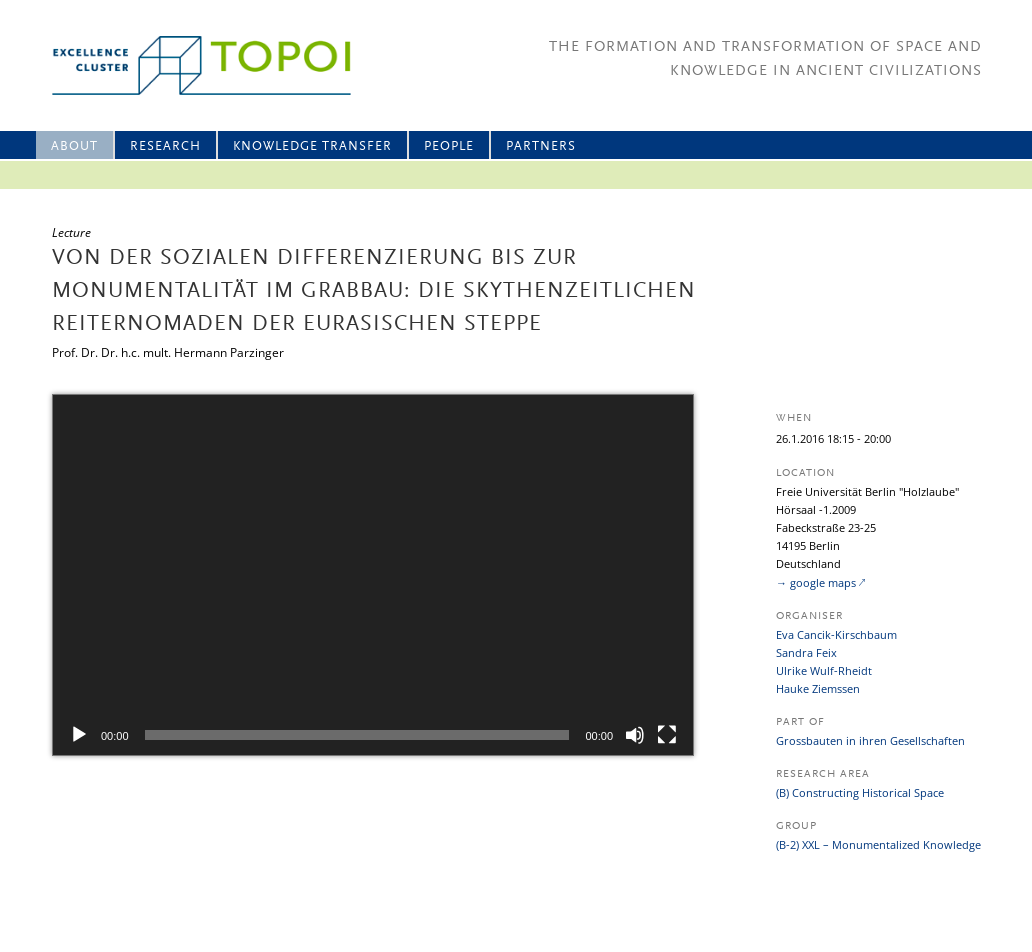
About (74, 146)
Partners (541, 146)
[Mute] (635, 735)
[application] (373, 575)
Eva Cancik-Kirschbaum (836, 634)
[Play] (79, 735)
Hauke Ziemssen (818, 688)
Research (165, 146)
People (449, 146)
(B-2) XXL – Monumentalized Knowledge (878, 844)
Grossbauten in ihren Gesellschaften (870, 740)
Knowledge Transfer (312, 146)
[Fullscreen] (667, 735)
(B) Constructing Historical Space (860, 792)
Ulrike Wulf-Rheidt (824, 670)
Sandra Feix (806, 652)
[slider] (357, 735)
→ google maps (816, 582)
